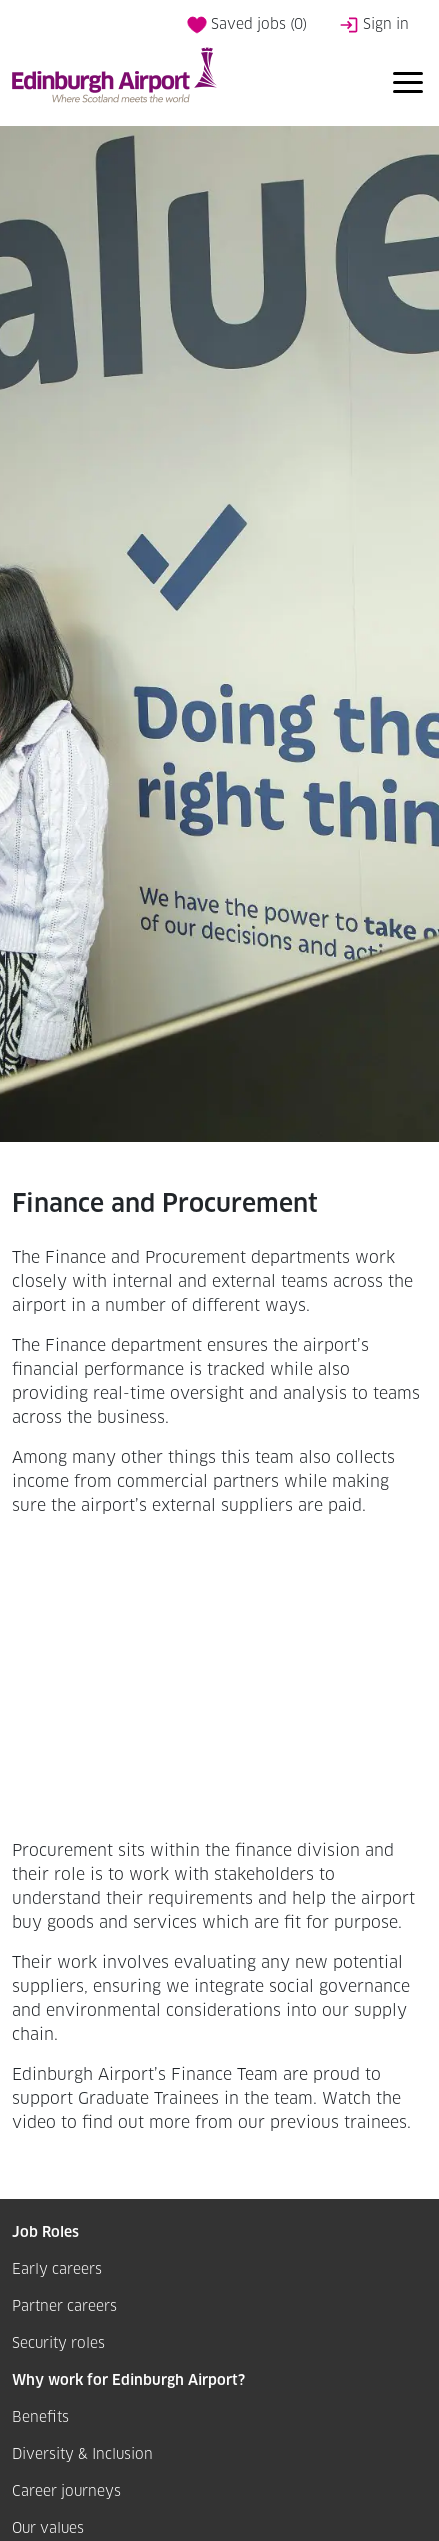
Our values (48, 2529)
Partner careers (64, 2307)
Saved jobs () (247, 25)
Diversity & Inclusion (82, 2455)
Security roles (58, 2344)
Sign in (374, 25)
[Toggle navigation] (408, 86)
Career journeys (66, 2492)
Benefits (40, 2418)
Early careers (57, 2270)
